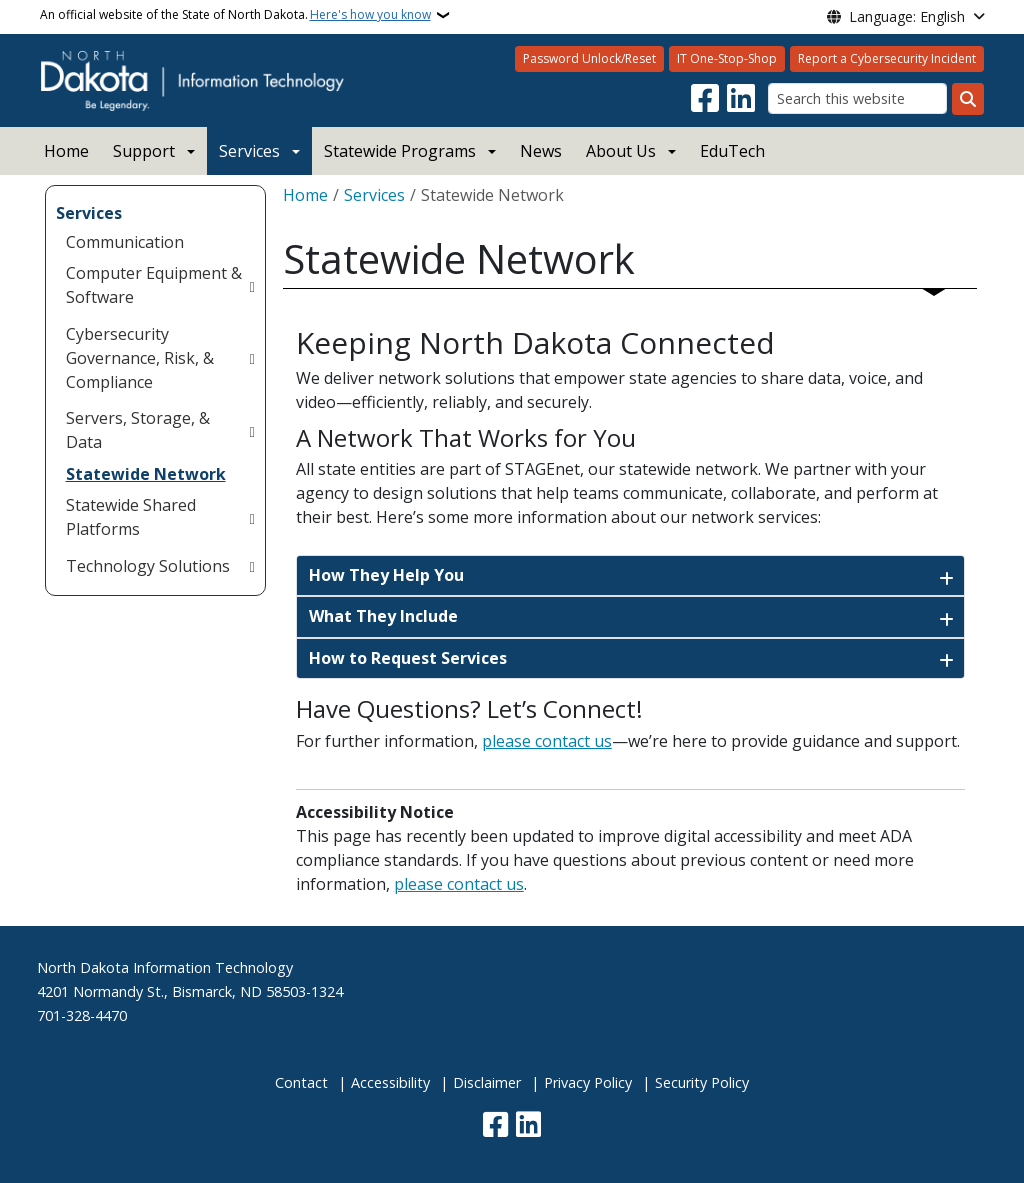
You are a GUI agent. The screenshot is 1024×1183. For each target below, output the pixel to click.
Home (66, 151)
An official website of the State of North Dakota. (235, 15)
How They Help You (386, 575)
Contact (301, 1082)
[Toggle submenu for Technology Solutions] (251, 566)
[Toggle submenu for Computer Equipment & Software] (251, 285)
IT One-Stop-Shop (727, 58)
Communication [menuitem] (125, 242)
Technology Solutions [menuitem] (148, 566)
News (541, 151)
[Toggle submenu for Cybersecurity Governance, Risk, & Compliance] (251, 358)
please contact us (547, 741)
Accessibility (390, 1082)
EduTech (732, 151)
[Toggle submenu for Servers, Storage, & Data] (251, 430)
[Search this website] (857, 98)
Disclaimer (487, 1082)
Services (249, 151)
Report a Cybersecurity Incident (887, 58)
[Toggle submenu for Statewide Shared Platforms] (251, 517)
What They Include (383, 616)
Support (144, 151)
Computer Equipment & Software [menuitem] (154, 285)
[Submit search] (968, 99)
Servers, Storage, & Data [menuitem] (138, 430)
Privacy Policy (588, 1082)
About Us (621, 151)
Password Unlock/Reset (589, 58)
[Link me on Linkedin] (741, 99)
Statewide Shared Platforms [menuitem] (131, 517)
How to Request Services (408, 658)
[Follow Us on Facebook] (705, 99)
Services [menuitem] (89, 213)
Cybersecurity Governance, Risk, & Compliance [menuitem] (140, 358)
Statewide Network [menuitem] (146, 474)
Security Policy (702, 1082)
